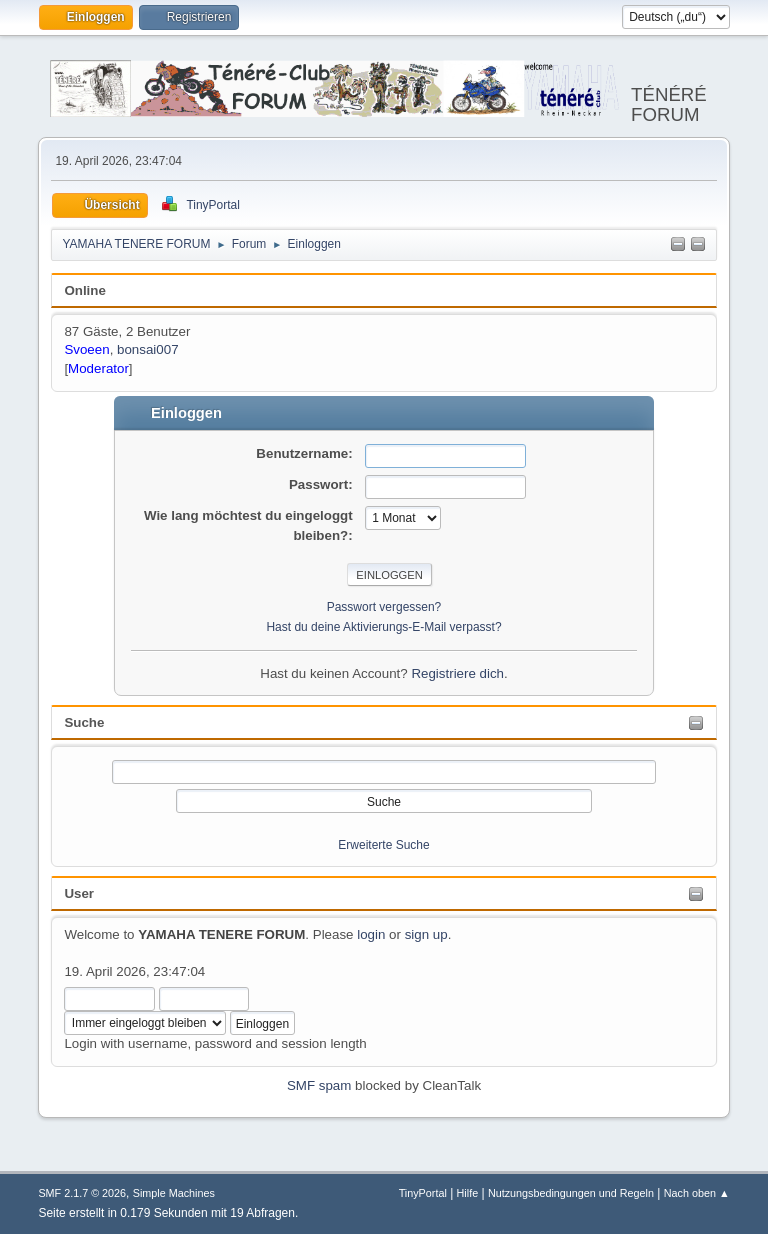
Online (84, 290)
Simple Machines (174, 1193)
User (79, 893)
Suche (84, 722)
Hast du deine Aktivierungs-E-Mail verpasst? (383, 627)
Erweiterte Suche (383, 845)
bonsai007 (148, 349)
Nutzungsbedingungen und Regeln (571, 1193)
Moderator (98, 368)
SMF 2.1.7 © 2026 (82, 1193)
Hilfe (468, 1193)
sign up (426, 934)
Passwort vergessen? (384, 607)
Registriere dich (457, 673)
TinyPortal (423, 1193)
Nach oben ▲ (697, 1193)
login (371, 934)
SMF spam (319, 1085)
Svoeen (86, 349)
